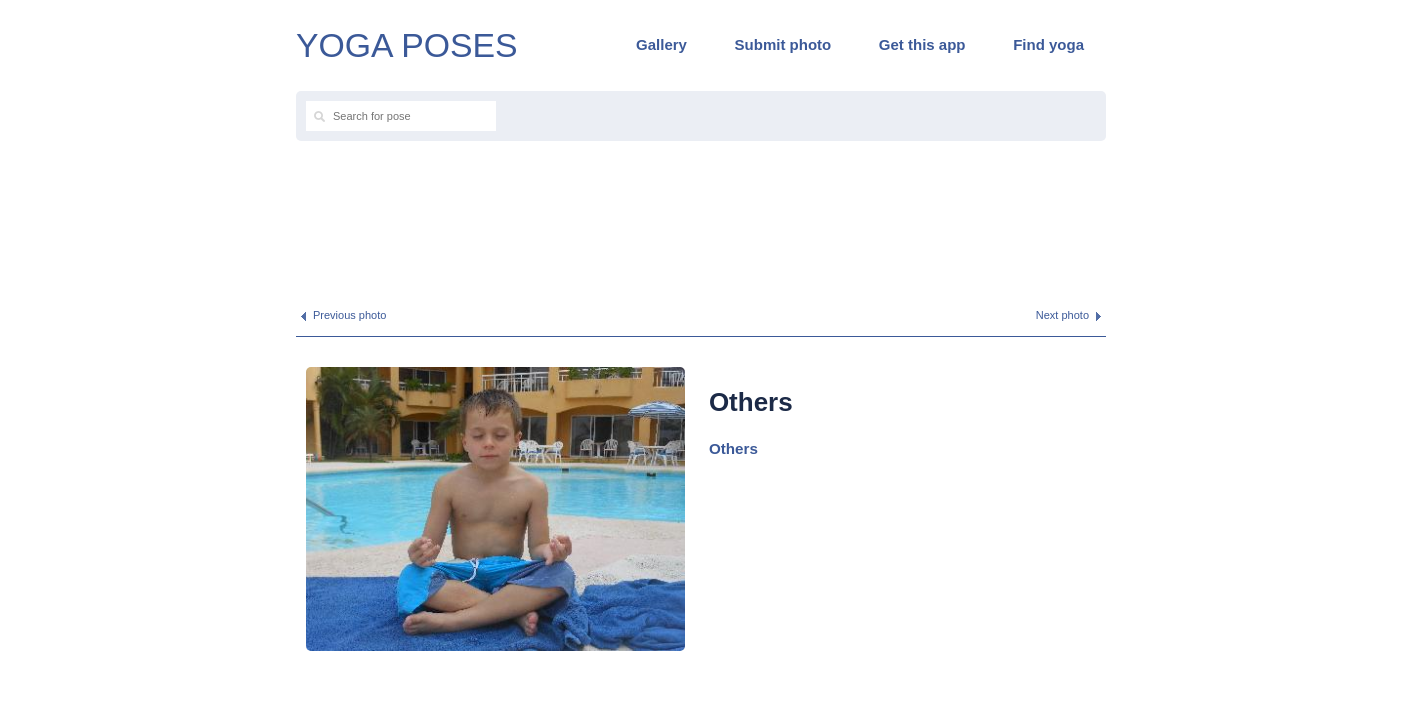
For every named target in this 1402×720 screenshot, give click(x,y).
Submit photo (783, 44)
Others (733, 448)
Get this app (922, 44)
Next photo (1062, 315)
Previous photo (349, 315)
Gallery (661, 44)
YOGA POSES (407, 45)
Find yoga (1048, 44)
